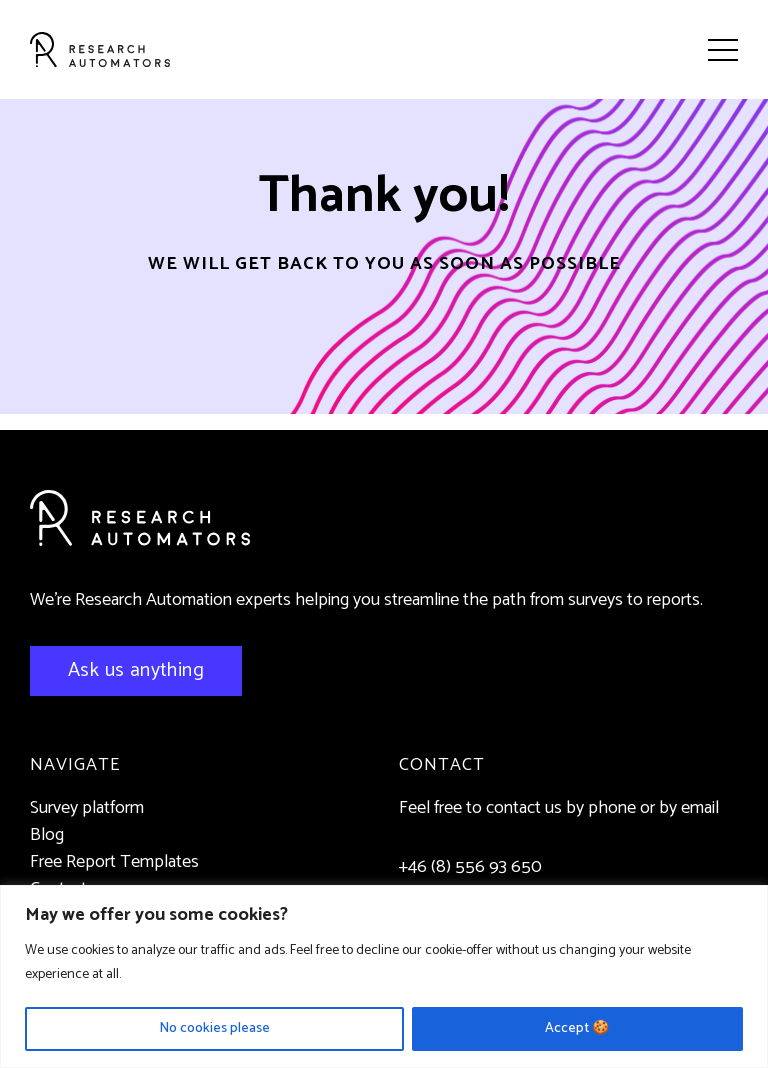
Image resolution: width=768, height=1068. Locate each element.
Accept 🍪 (577, 1028)
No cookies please (214, 1028)
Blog (47, 835)
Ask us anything (136, 670)
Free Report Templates (114, 862)
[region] (384, 976)
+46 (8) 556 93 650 (470, 867)
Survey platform (87, 808)
